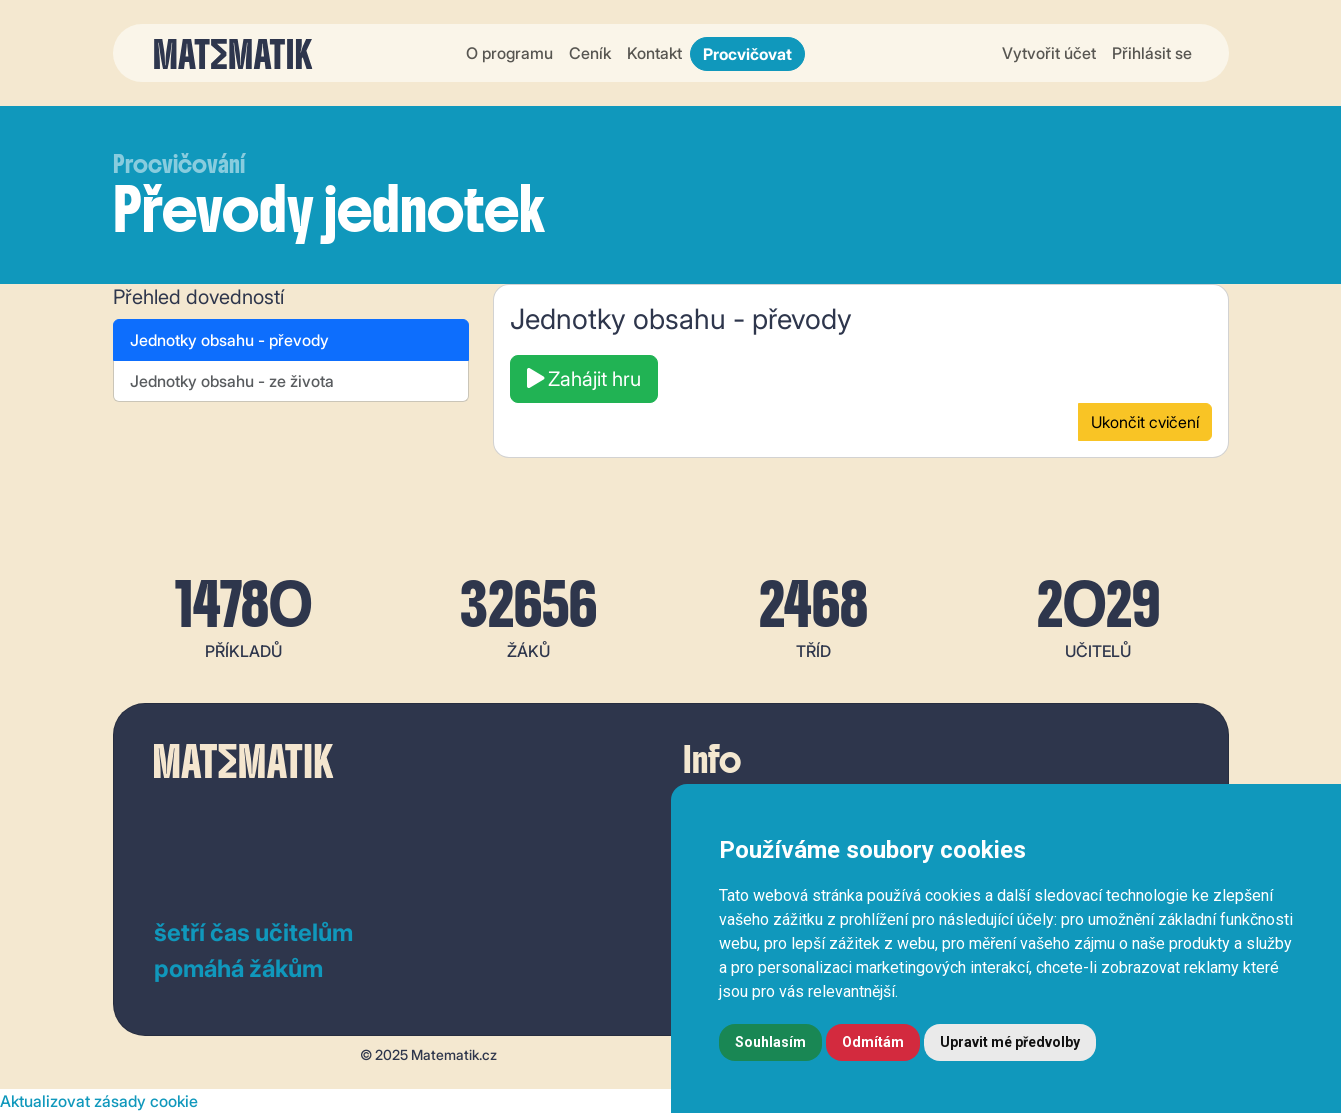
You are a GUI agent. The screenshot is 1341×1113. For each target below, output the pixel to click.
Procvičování (179, 164)
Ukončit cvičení (1145, 422)
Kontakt (654, 53)
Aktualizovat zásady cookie (99, 1101)
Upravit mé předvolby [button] (1010, 1042)
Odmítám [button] (873, 1042)
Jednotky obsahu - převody (229, 340)
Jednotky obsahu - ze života (232, 381)
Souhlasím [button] (770, 1042)
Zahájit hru (584, 379)
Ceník (590, 53)
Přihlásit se (1152, 53)
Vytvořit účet (1049, 53)
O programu (509, 53)
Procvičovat (747, 54)
